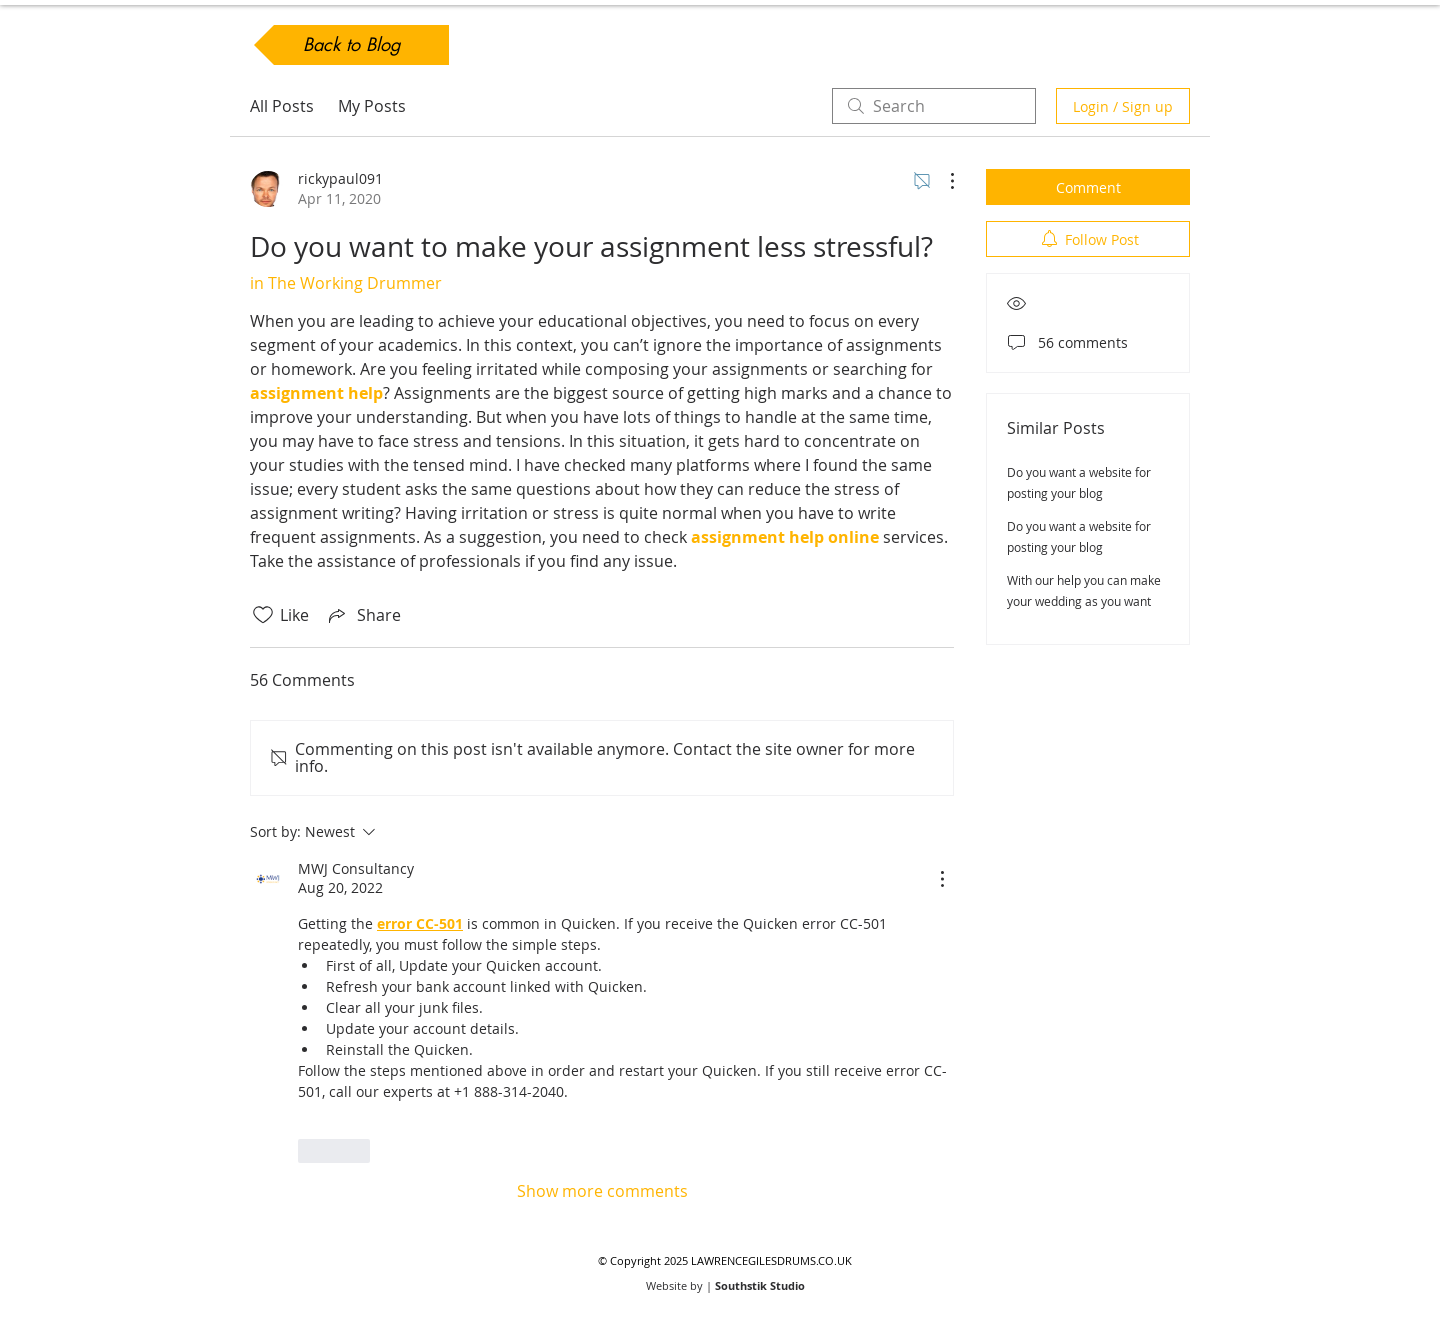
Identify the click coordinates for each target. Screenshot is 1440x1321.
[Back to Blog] (351, 45)
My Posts (372, 106)
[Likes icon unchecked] (263, 615)
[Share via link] (363, 615)
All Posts (282, 106)
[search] (934, 106)
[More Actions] (942, 181)
